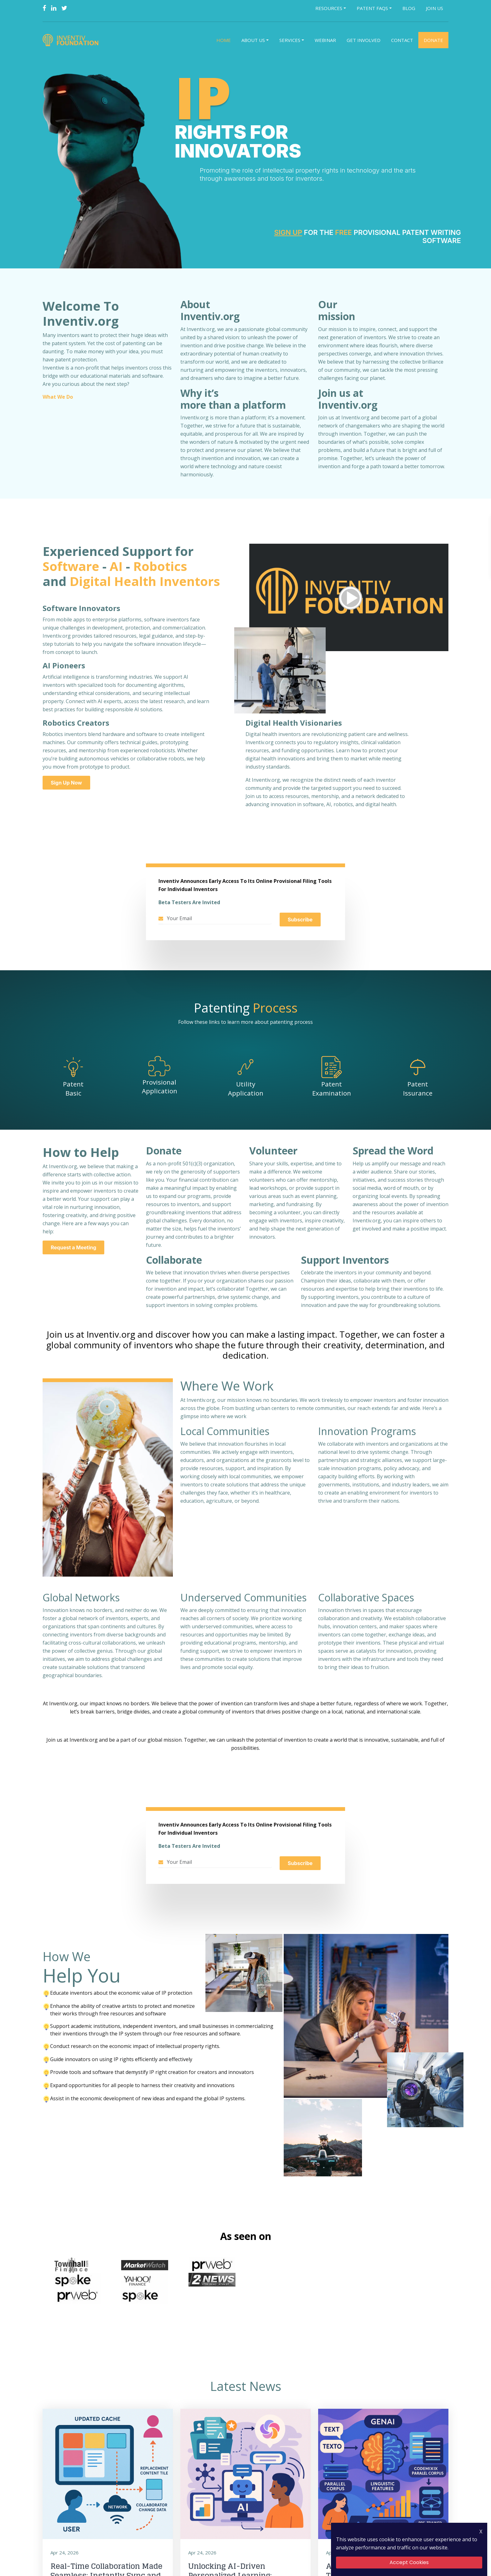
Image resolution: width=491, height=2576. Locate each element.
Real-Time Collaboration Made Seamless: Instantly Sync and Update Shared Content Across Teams (106, 2551)
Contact (402, 41)
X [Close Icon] (480, 2531)
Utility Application (245, 1090)
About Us (253, 41)
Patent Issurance (417, 1090)
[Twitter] (64, 8)
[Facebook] (44, 8)
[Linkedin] (53, 8)
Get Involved (363, 41)
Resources (328, 8)
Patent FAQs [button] (372, 8)
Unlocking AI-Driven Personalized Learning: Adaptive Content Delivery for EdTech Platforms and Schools (244, 2551)
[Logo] (72, 41)
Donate (433, 41)
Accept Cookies (409, 2562)
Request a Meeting (73, 1249)
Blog (408, 8)
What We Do (57, 398)
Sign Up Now (66, 784)
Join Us (434, 8)
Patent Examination (332, 1090)
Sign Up (288, 234)
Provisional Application (159, 1088)
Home (223, 41)
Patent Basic (73, 1090)
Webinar (325, 41)
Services (289, 41)
